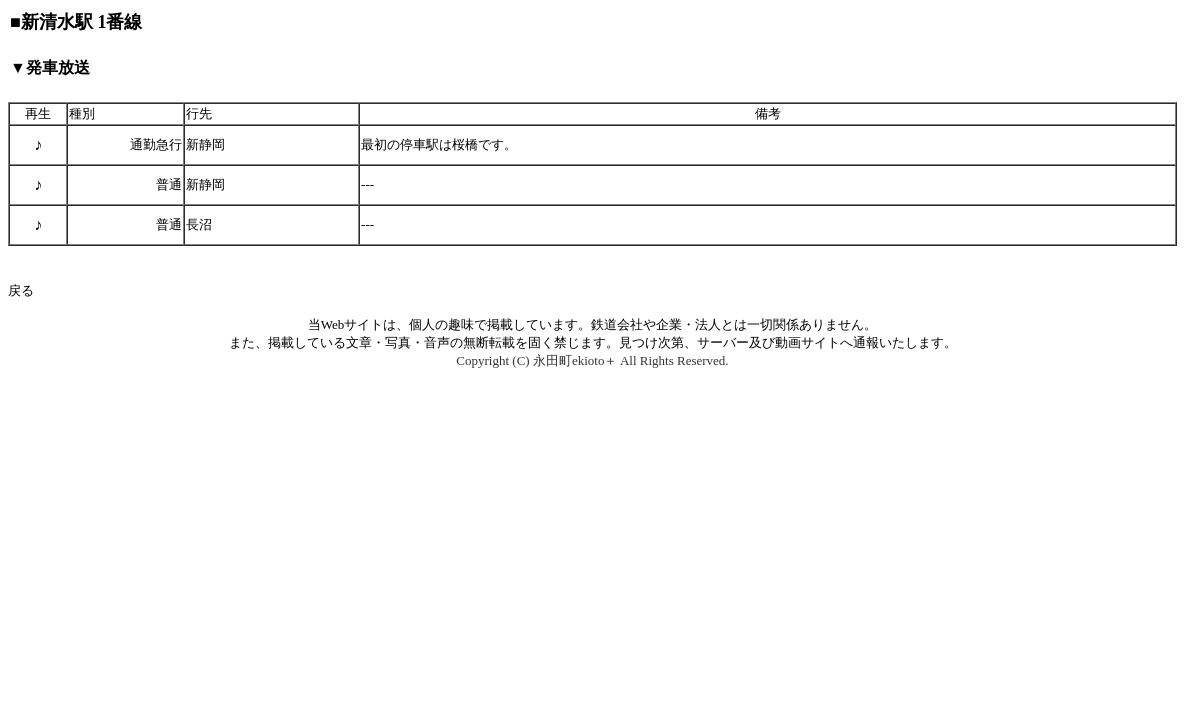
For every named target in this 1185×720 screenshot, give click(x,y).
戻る (21, 290)
